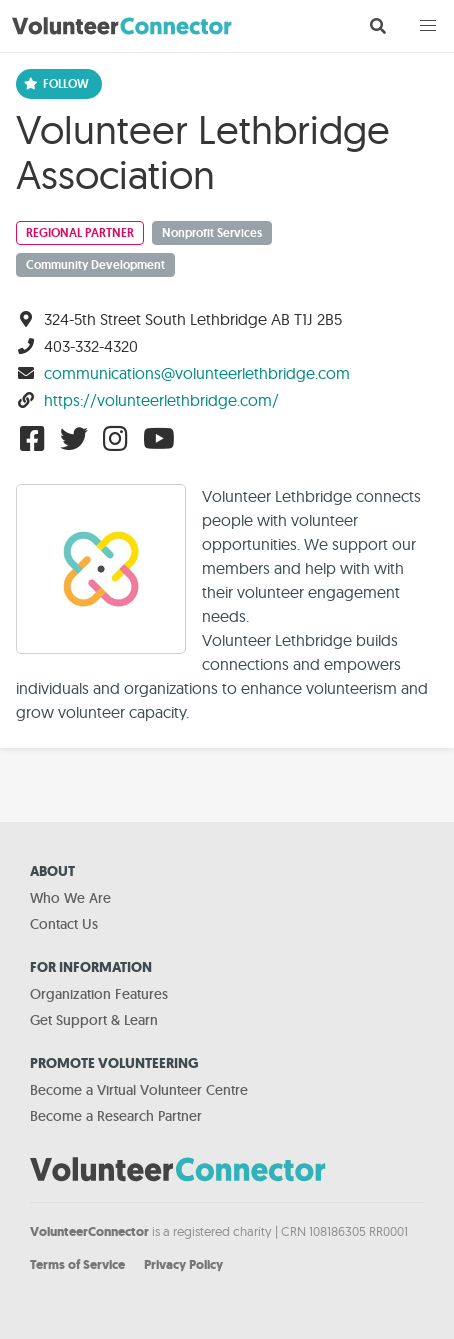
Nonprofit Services (212, 233)
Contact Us (64, 924)
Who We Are (70, 898)
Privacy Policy (183, 1264)
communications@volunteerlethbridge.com (197, 373)
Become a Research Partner (116, 1116)
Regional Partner (80, 233)
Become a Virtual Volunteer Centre (139, 1090)
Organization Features (99, 994)
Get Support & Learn (94, 1020)
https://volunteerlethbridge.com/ (161, 400)
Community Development (95, 265)
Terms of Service (77, 1264)
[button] (428, 26)
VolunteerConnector (89, 1231)
